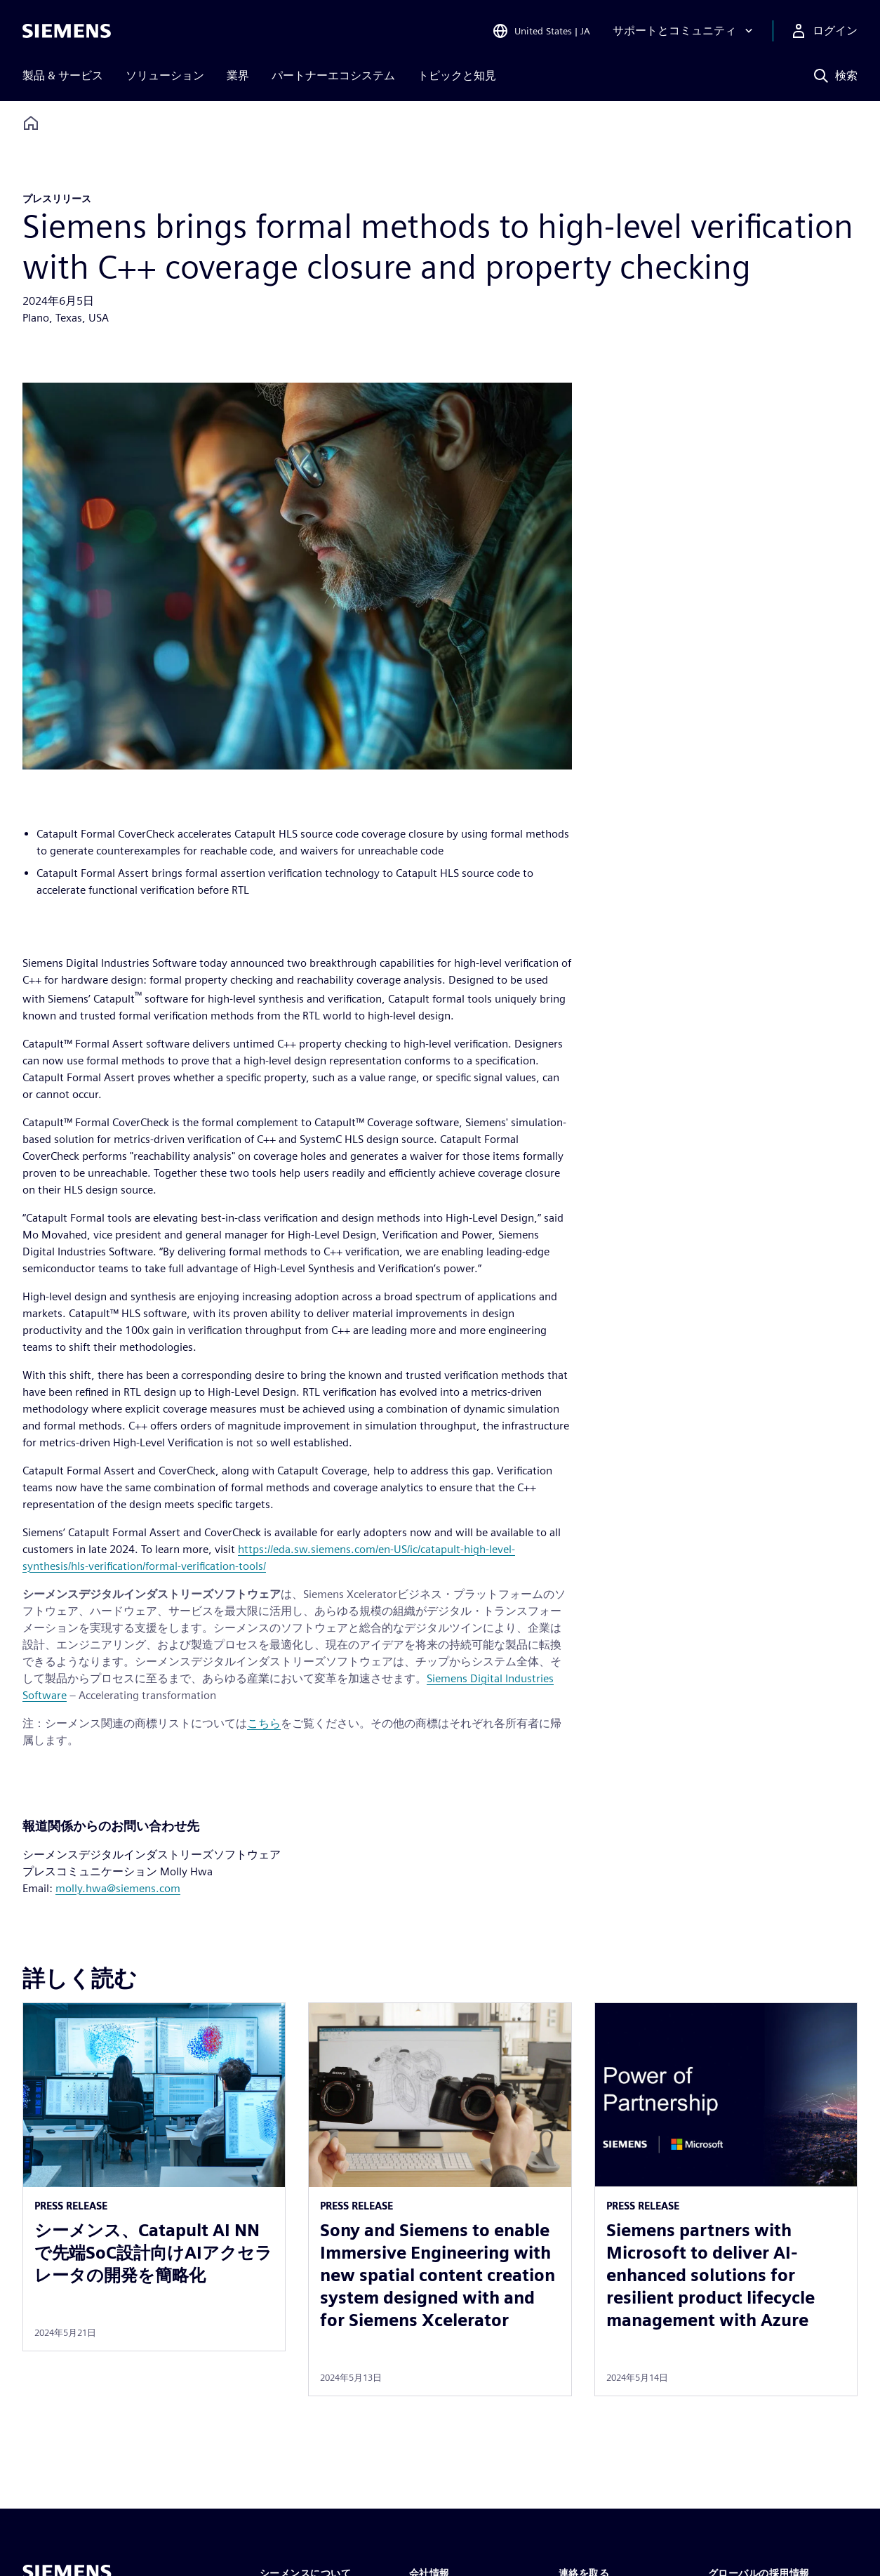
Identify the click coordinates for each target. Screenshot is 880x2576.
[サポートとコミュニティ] (684, 31)
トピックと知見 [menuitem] (457, 75)
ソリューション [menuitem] (165, 75)
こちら (264, 1723)
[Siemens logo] (66, 31)
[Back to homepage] (30, 123)
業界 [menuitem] (238, 75)
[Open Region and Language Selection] (541, 31)
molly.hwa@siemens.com (117, 1888)
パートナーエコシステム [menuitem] (333, 75)
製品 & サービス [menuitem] (62, 75)
